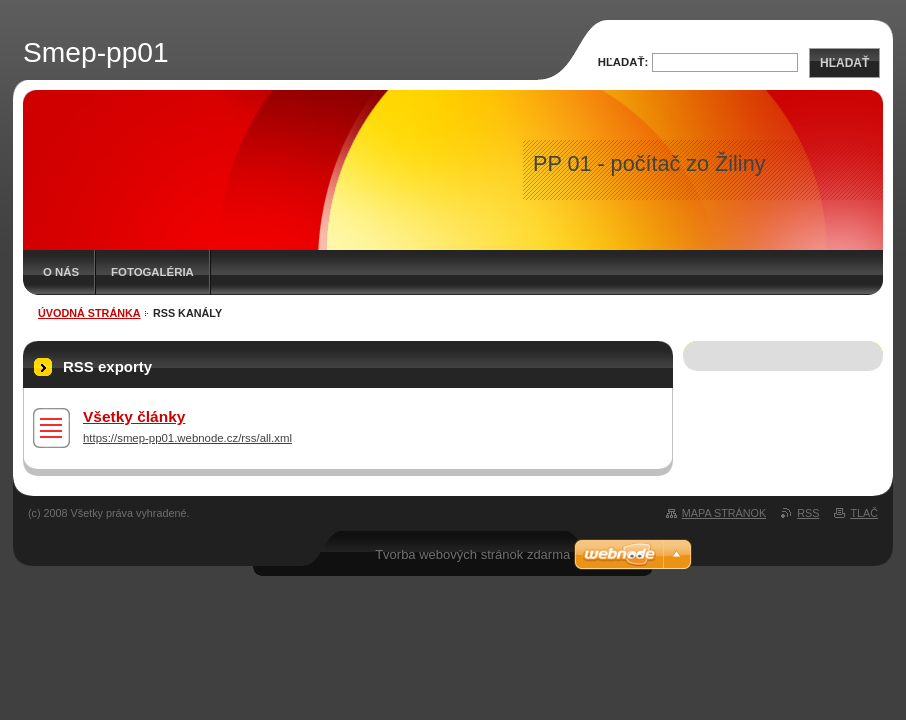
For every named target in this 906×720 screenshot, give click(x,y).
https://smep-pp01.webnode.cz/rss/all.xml (187, 438)
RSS (808, 513)
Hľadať (844, 63)
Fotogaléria (152, 272)
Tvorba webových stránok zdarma (472, 554)
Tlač (864, 513)
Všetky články (134, 416)
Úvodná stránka (89, 313)
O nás (61, 272)
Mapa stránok (724, 513)
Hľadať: (623, 62)
